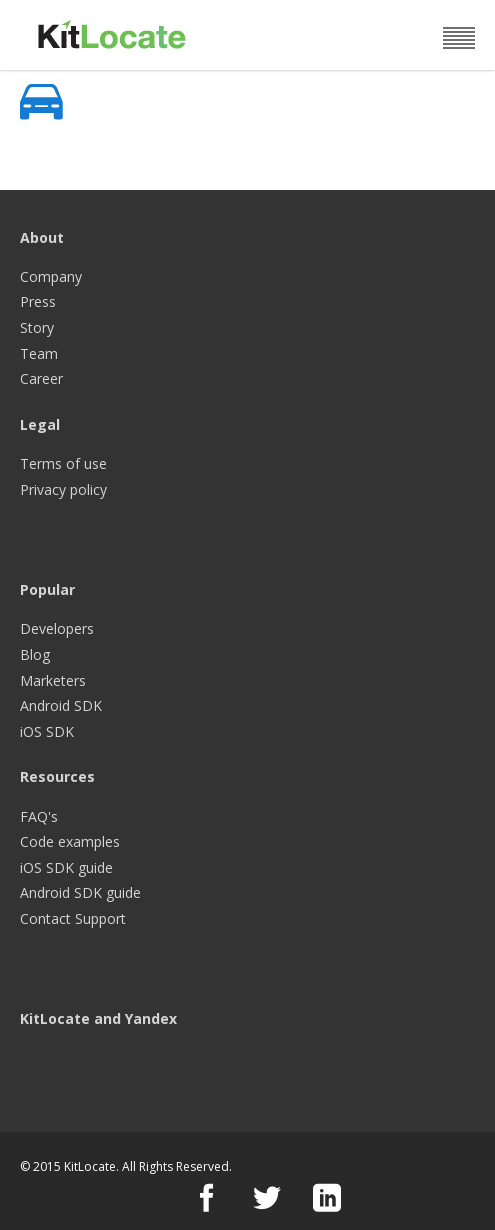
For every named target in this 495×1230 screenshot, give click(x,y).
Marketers (53, 680)
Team (39, 353)
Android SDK (61, 705)
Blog (35, 654)
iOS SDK (47, 731)
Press (38, 301)
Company (51, 276)
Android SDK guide (80, 892)
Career (41, 378)
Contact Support (73, 918)
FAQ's (39, 816)
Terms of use (63, 463)
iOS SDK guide (66, 867)
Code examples (70, 841)
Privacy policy (63, 489)
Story (37, 327)
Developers (57, 628)
